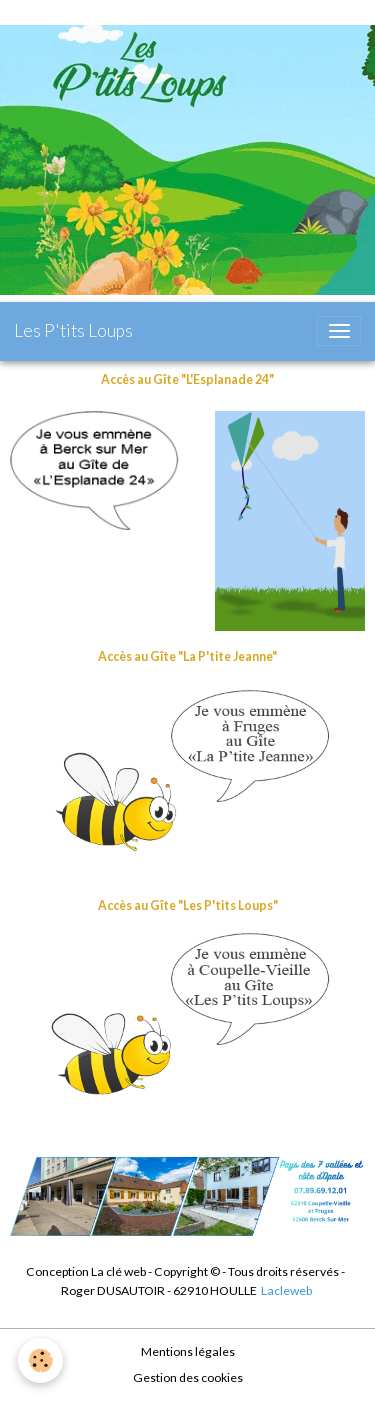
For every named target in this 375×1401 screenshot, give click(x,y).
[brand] (73, 331)
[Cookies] (40, 1360)
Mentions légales (188, 1351)
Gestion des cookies (188, 1377)
